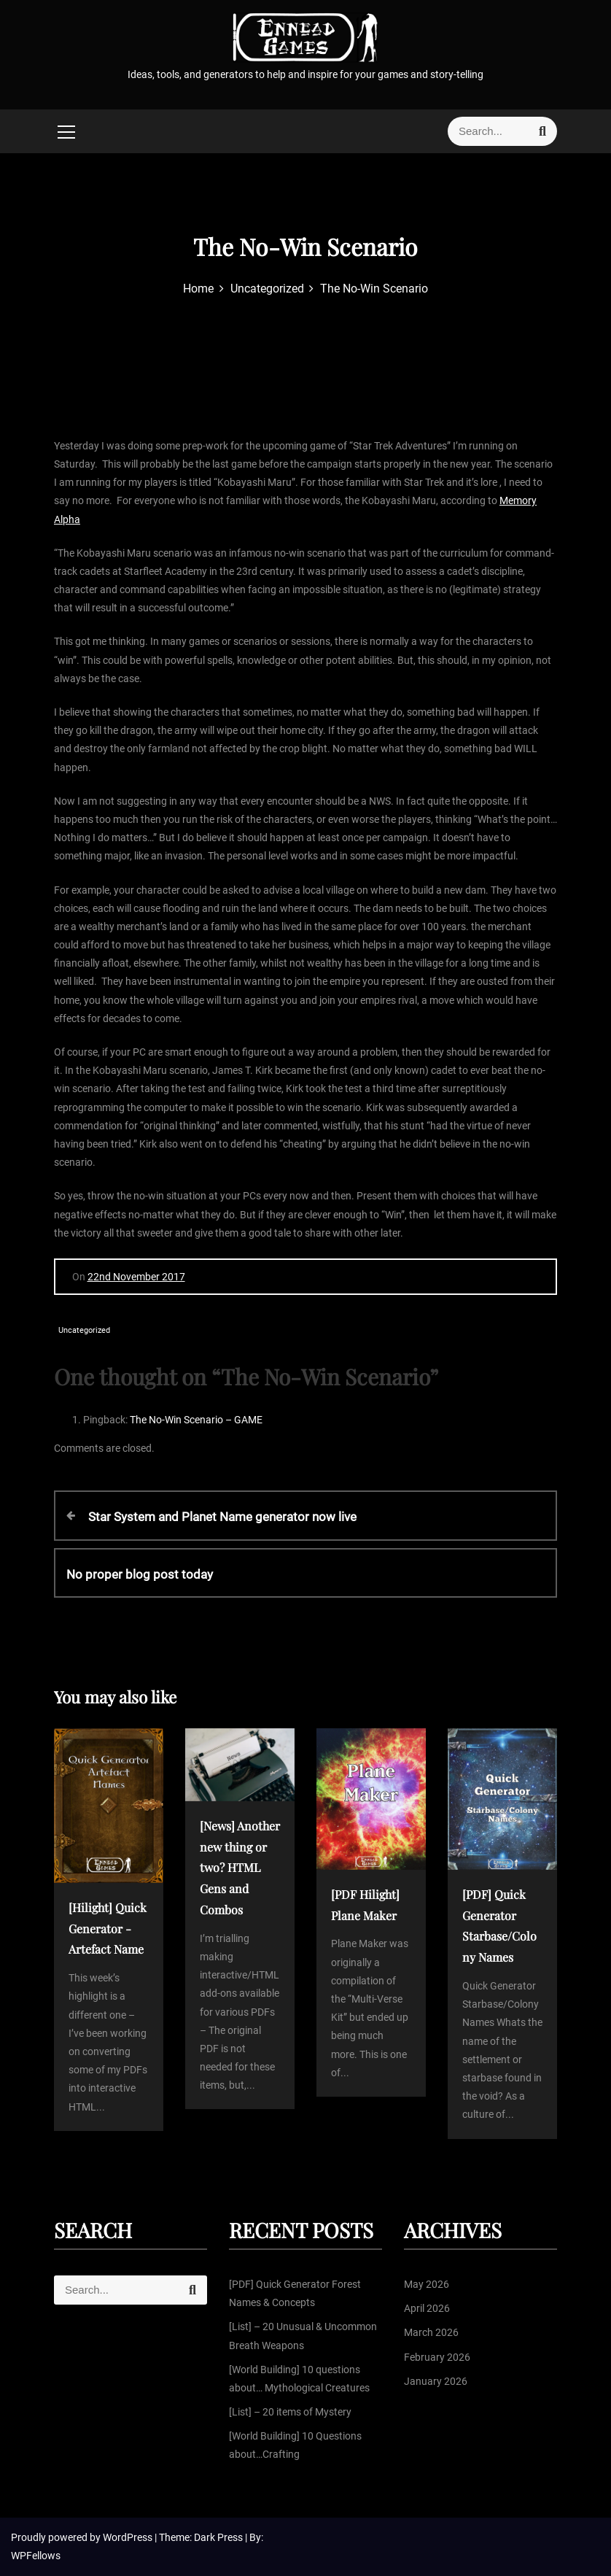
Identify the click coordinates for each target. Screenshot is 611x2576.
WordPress (129, 2537)
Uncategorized (84, 1330)
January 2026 (435, 2381)
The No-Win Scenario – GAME (196, 1420)
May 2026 (426, 2284)
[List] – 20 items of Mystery (290, 2412)
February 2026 (437, 2357)
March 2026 (431, 2332)
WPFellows (36, 2555)
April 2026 (427, 2308)
